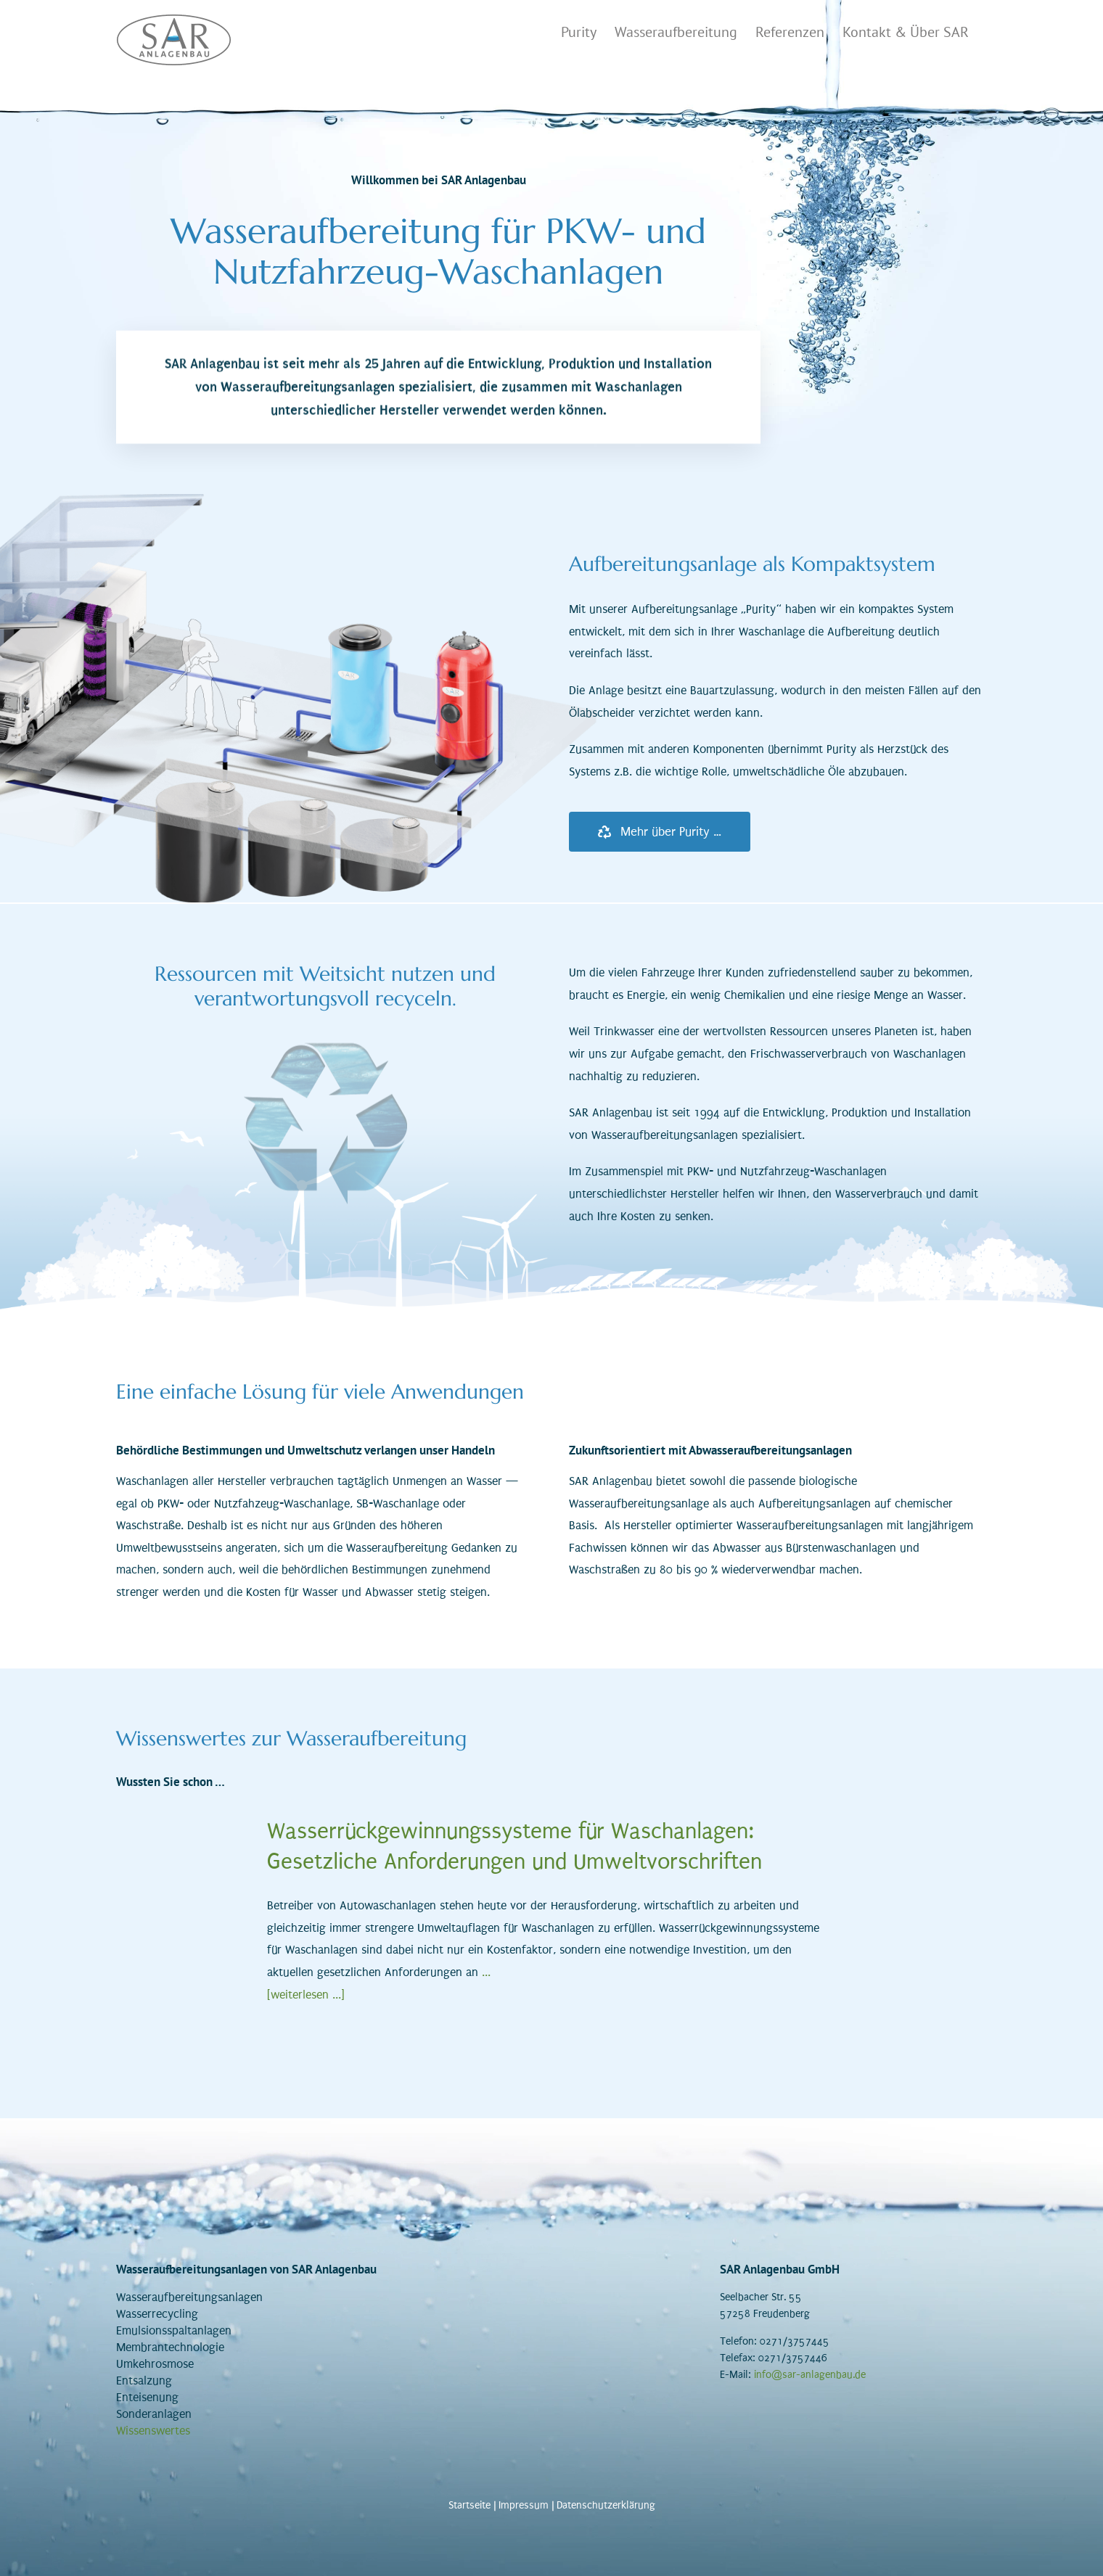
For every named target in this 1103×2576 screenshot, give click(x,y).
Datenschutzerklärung (606, 2505)
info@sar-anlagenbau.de (810, 2375)
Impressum (524, 2505)
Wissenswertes (153, 2430)
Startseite (469, 2505)
